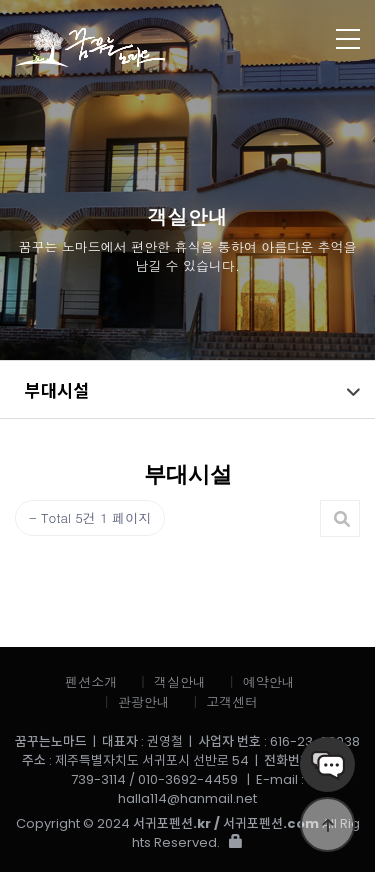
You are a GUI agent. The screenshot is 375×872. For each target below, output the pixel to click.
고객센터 (232, 701)
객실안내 (180, 681)
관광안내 (144, 701)
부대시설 (57, 389)
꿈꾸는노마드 (150, 47)
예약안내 (269, 681)
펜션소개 (91, 681)
